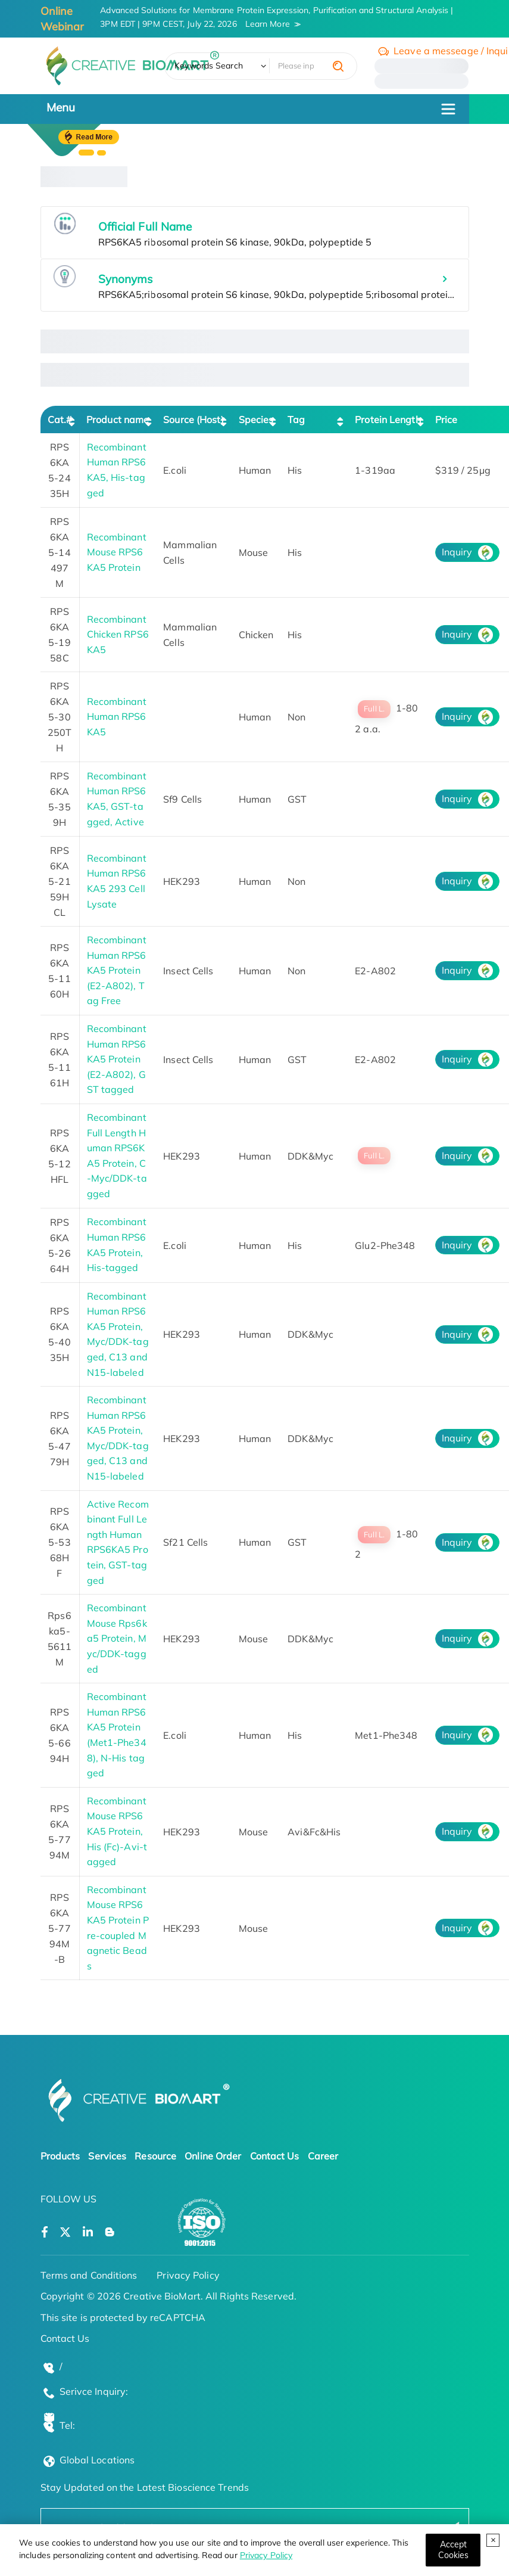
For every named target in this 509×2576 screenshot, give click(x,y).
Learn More (267, 23)
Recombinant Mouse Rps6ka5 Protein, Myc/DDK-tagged (117, 1638)
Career (323, 2156)
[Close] (453, 2550)
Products (60, 2156)
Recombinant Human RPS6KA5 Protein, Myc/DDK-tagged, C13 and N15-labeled (118, 1334)
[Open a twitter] (65, 2232)
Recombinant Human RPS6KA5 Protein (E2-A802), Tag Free (116, 970)
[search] (338, 66)
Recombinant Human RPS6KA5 (116, 716)
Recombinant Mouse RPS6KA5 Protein (116, 552)
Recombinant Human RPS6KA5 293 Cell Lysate (116, 881)
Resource (155, 2156)
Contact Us (274, 2156)
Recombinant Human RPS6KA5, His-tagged (116, 470)
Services (107, 2156)
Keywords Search (208, 65)
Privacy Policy (266, 2555)
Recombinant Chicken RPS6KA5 (118, 634)
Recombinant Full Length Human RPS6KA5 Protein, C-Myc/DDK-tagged (117, 1155)
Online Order (213, 2156)
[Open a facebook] (45, 2232)
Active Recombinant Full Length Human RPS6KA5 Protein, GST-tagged (118, 1542)
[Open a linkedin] (88, 2232)
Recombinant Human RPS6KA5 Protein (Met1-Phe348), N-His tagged (116, 1735)
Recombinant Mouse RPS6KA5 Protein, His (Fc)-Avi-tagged (117, 1831)
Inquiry (457, 552)
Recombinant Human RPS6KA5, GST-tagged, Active (116, 799)
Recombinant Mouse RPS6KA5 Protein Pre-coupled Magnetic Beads (118, 1928)
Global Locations (97, 2460)
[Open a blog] (110, 2232)
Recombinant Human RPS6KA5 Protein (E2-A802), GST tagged (116, 1059)
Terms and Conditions (89, 2275)
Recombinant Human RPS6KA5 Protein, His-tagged (116, 1244)
